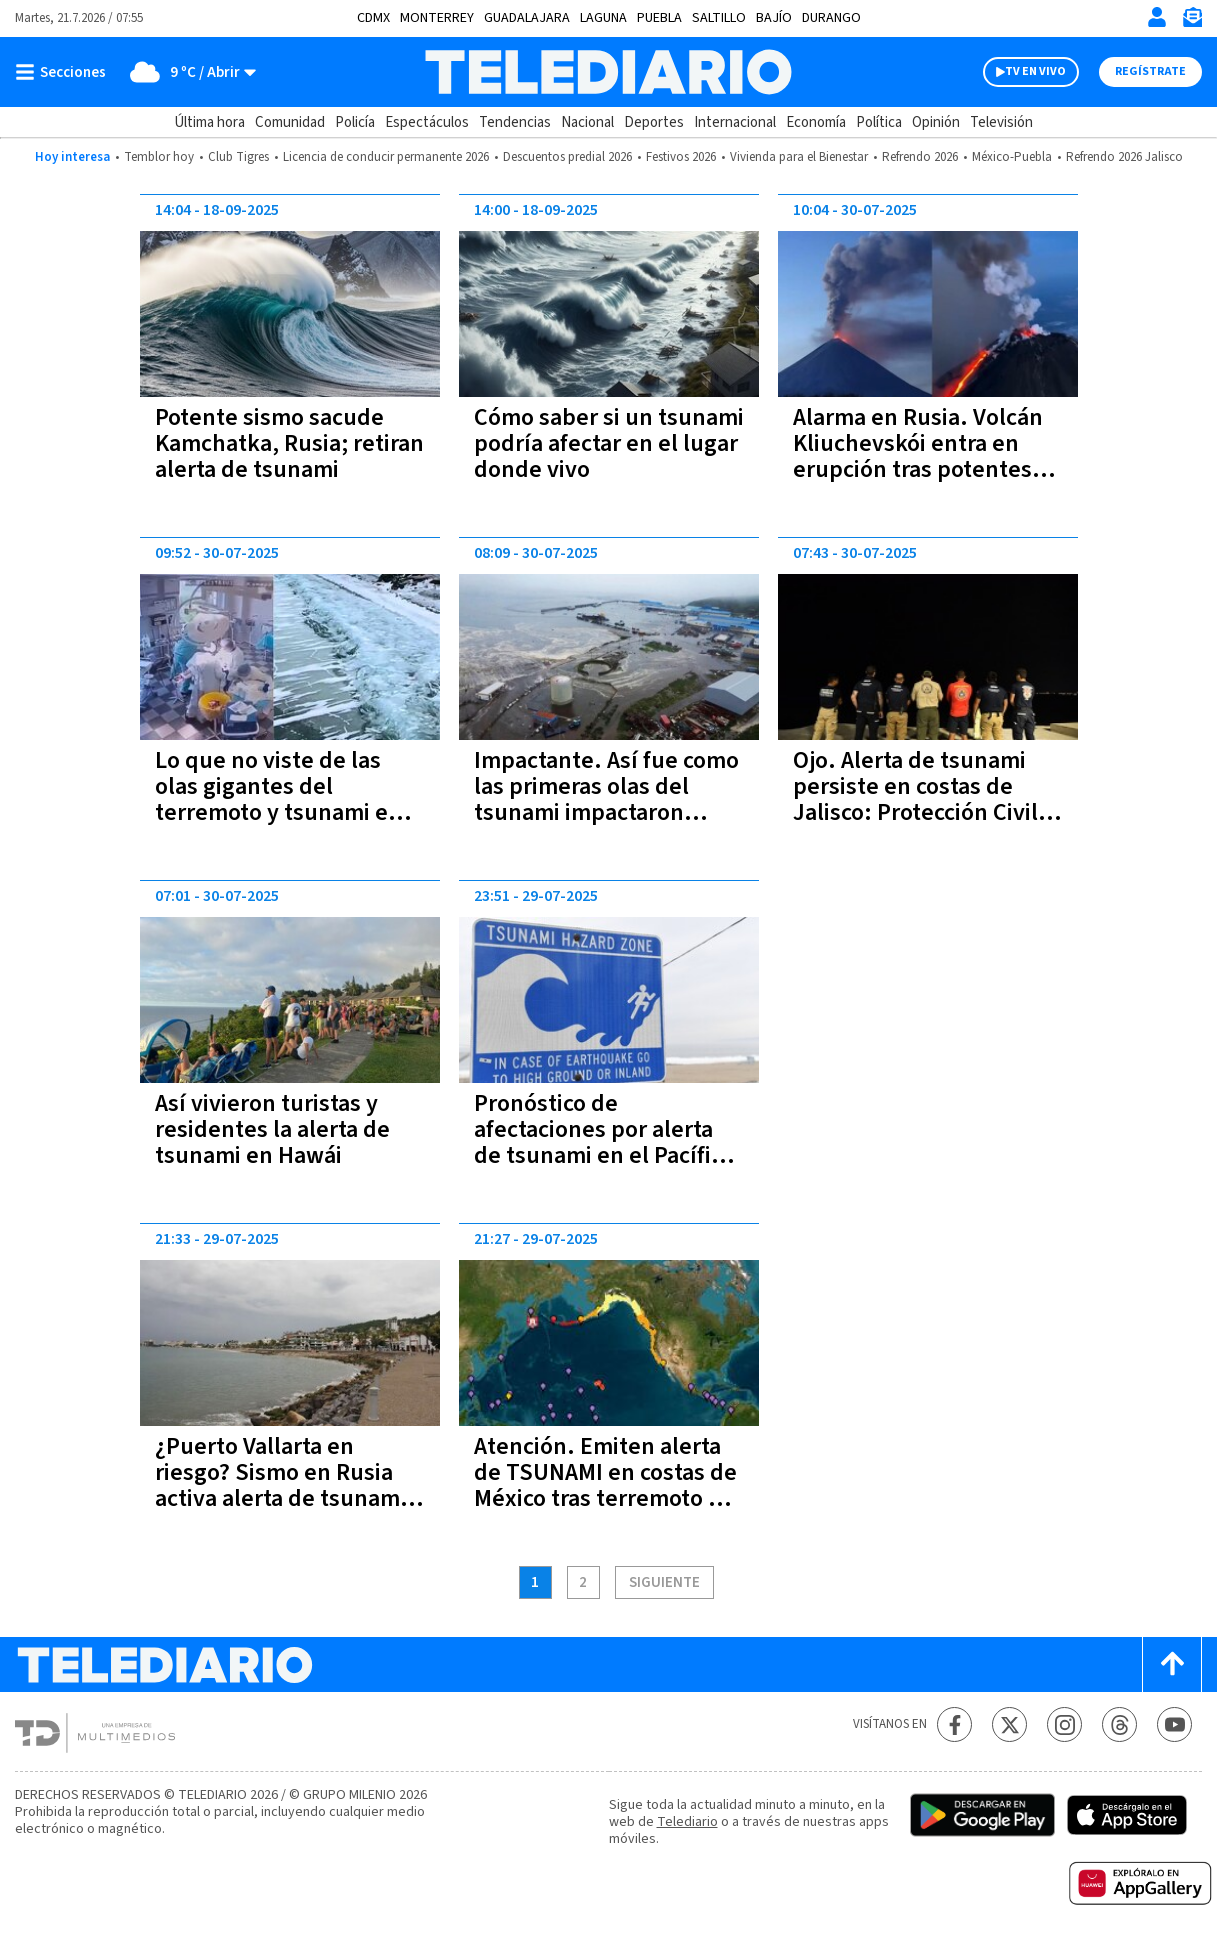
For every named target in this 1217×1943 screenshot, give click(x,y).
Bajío (774, 18)
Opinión (936, 122)
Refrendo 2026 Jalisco (1124, 157)
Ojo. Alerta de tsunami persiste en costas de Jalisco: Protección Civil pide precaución (915, 799)
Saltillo (719, 18)
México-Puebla (1012, 157)
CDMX (373, 18)
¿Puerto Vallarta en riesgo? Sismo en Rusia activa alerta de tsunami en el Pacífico (280, 1485)
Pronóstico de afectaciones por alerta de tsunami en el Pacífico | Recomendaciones (604, 1142)
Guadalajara (527, 18)
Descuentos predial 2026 (567, 157)
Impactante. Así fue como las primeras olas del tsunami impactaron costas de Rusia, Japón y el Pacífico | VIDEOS (606, 812)
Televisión (1001, 122)
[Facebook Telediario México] (954, 1724)
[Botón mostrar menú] (65, 72)
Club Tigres (238, 157)
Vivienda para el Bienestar (799, 157)
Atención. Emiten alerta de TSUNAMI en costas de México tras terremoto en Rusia (605, 1485)
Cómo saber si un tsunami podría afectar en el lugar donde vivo (609, 443)
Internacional (735, 122)
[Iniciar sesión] (1157, 17)
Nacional (587, 122)
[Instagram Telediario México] (1064, 1724)
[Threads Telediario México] (1119, 1724)
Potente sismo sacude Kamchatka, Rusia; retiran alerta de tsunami (289, 443)
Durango (831, 18)
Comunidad (290, 122)
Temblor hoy (159, 157)
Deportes (654, 122)
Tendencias (515, 122)
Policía (355, 122)
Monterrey (437, 18)
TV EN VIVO (1035, 71)
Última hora (209, 122)
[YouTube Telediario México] (1174, 1724)
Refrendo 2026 (920, 157)
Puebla (659, 18)
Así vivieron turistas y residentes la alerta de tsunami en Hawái (272, 1129)
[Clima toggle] (187, 72)
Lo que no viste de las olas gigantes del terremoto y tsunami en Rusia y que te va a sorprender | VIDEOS (278, 812)
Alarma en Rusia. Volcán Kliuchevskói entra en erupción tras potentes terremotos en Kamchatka (918, 469)
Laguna (603, 18)
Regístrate (1150, 71)
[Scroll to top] (1172, 1664)
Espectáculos (427, 122)
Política (879, 122)
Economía (816, 122)
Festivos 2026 (681, 157)
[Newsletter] (1192, 21)
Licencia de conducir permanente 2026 (386, 157)
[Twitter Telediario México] (1009, 1724)
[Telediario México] (608, 72)
